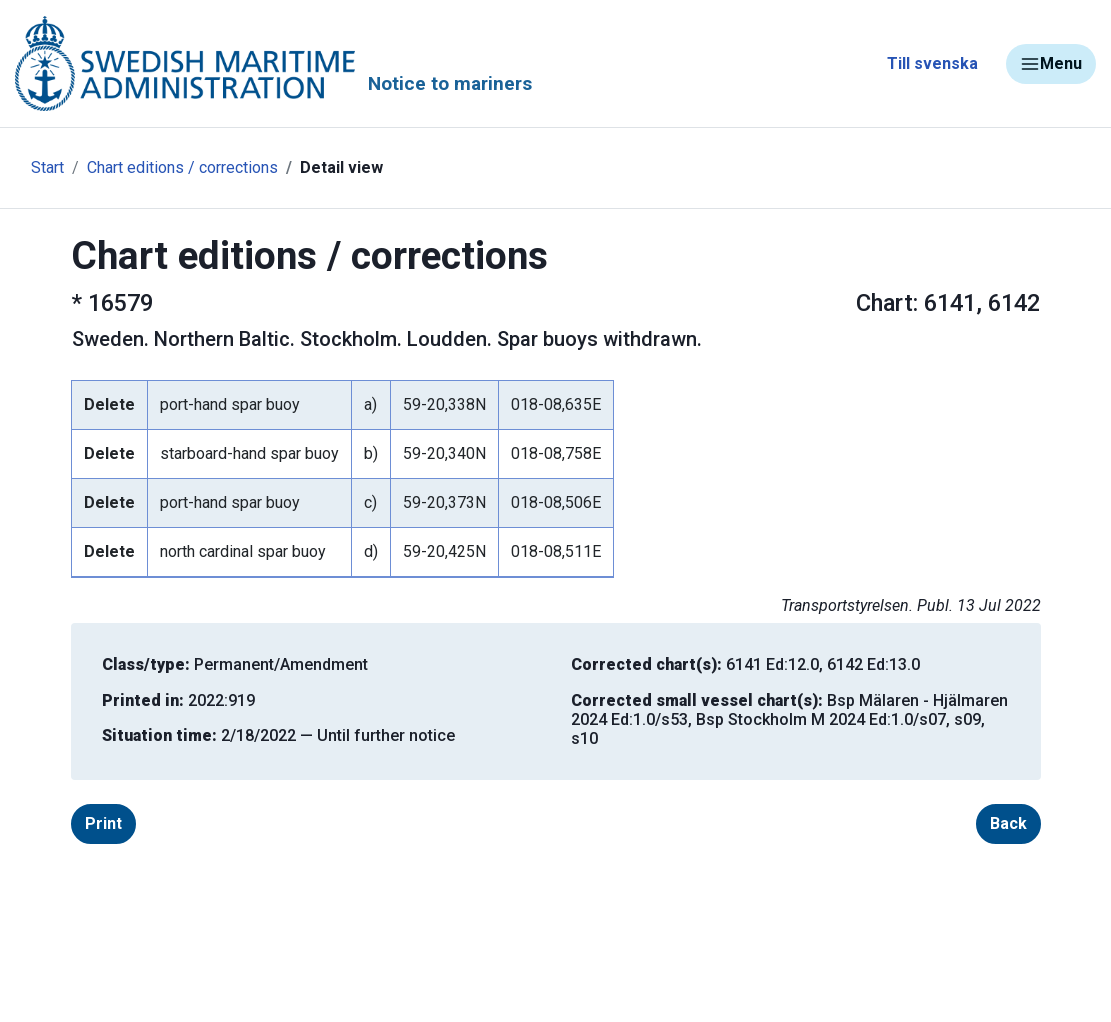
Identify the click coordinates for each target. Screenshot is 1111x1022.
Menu (1051, 64)
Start (47, 167)
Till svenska (932, 63)
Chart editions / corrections (182, 167)
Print (103, 823)
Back (1008, 823)
